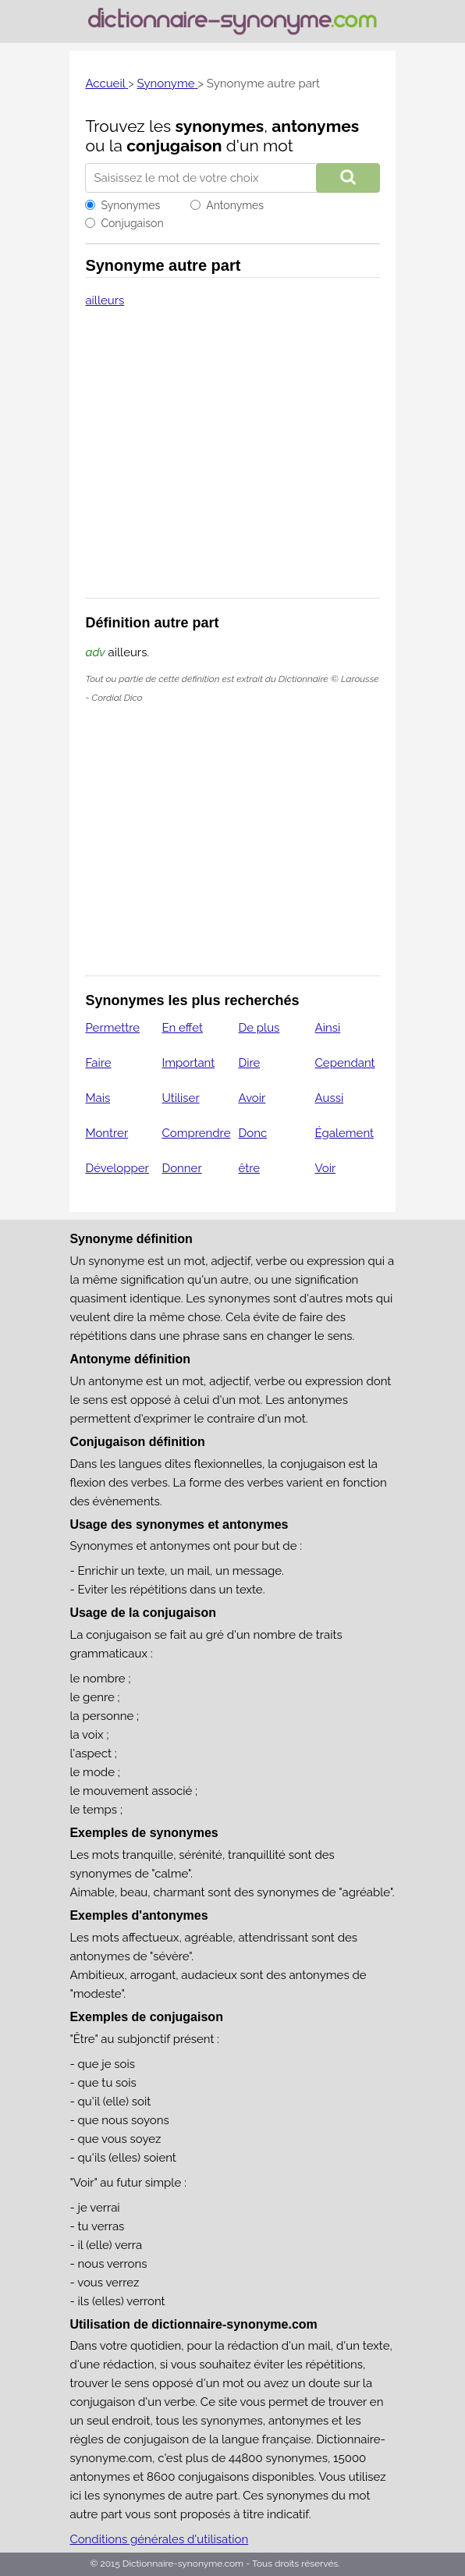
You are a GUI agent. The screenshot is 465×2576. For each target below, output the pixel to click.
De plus (259, 1028)
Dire (250, 1063)
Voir (325, 1168)
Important (188, 1063)
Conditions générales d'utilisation (158, 2539)
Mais (97, 1098)
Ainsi (328, 1028)
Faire (98, 1063)
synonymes (220, 126)
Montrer (106, 1133)
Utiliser (180, 1098)
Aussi (329, 1098)
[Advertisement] (233, 463)
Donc (253, 1133)
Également (344, 1133)
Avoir (252, 1098)
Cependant (345, 1063)
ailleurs (104, 300)
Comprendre (196, 1133)
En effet (182, 1028)
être (250, 1168)
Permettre (112, 1028)
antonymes (315, 126)
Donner (181, 1168)
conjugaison (174, 145)
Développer (116, 1168)
